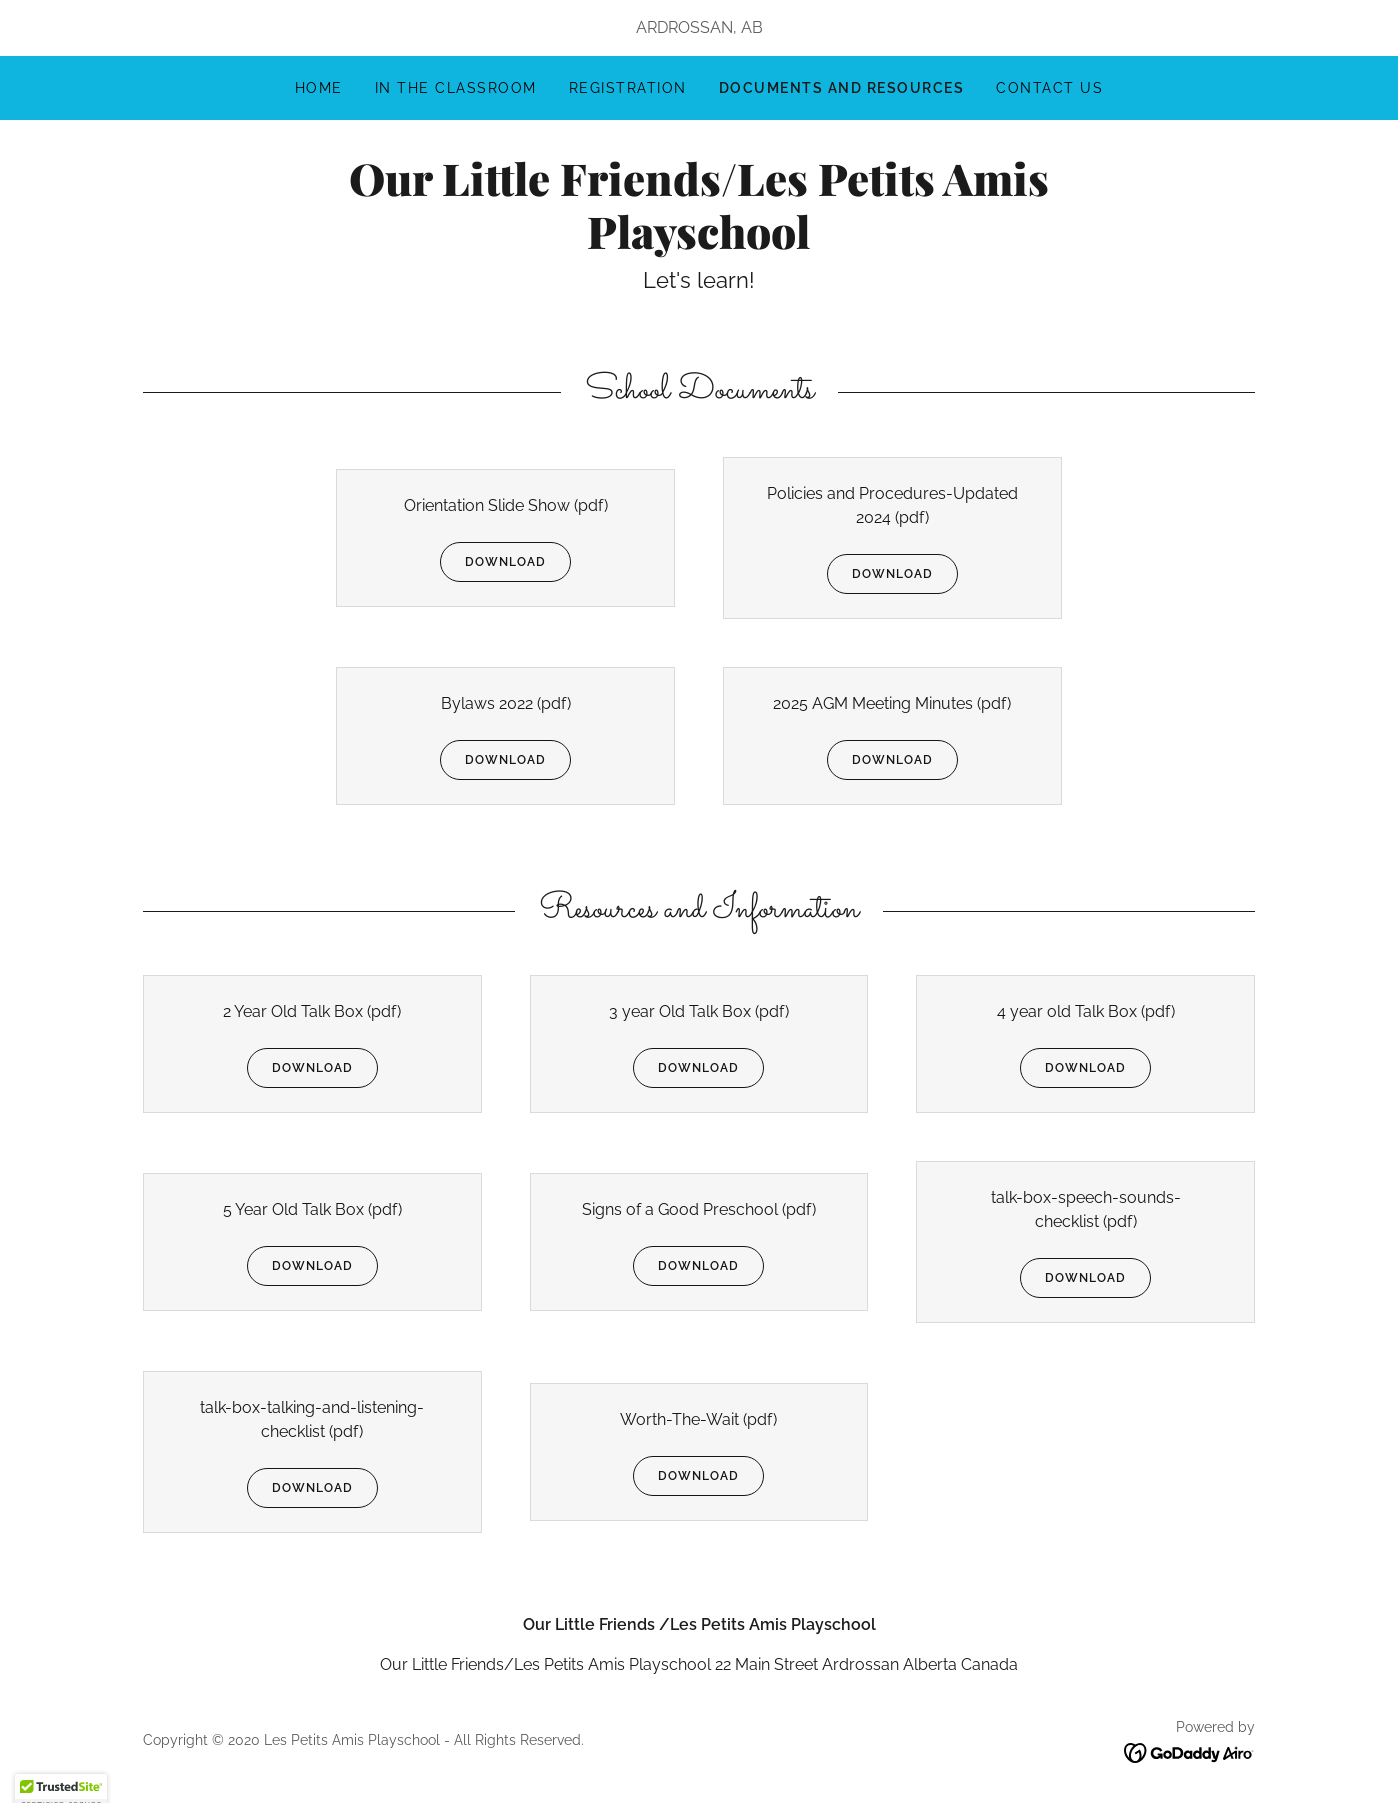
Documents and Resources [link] (841, 88)
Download (493, 562)
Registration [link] (628, 88)
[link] (698, 243)
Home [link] (319, 88)
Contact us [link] (1049, 88)
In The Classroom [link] (456, 88)
